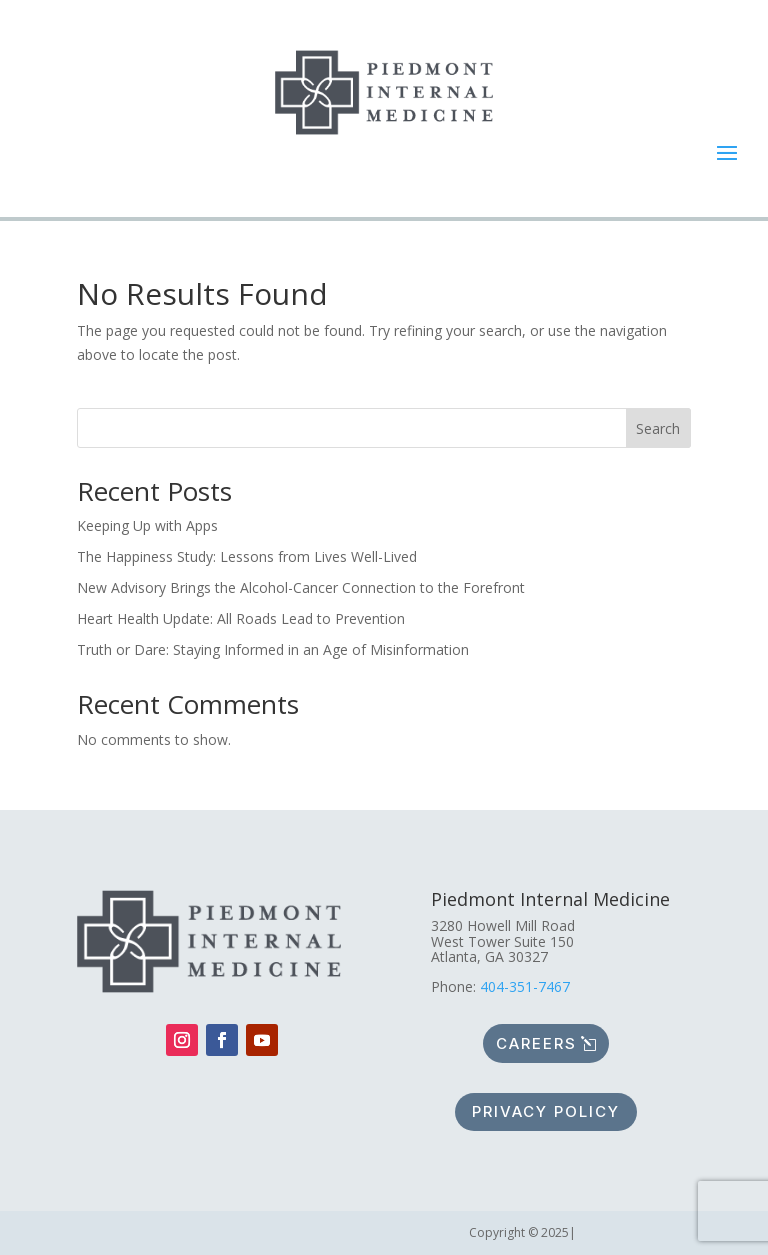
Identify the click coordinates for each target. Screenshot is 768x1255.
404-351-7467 (525, 986)
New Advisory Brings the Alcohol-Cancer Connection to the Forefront (301, 587)
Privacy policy (546, 1111)
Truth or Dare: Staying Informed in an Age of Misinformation (273, 649)
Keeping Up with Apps (147, 525)
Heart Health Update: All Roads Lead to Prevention (241, 618)
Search (658, 428)
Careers (536, 1043)
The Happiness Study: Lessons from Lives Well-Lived (247, 556)
